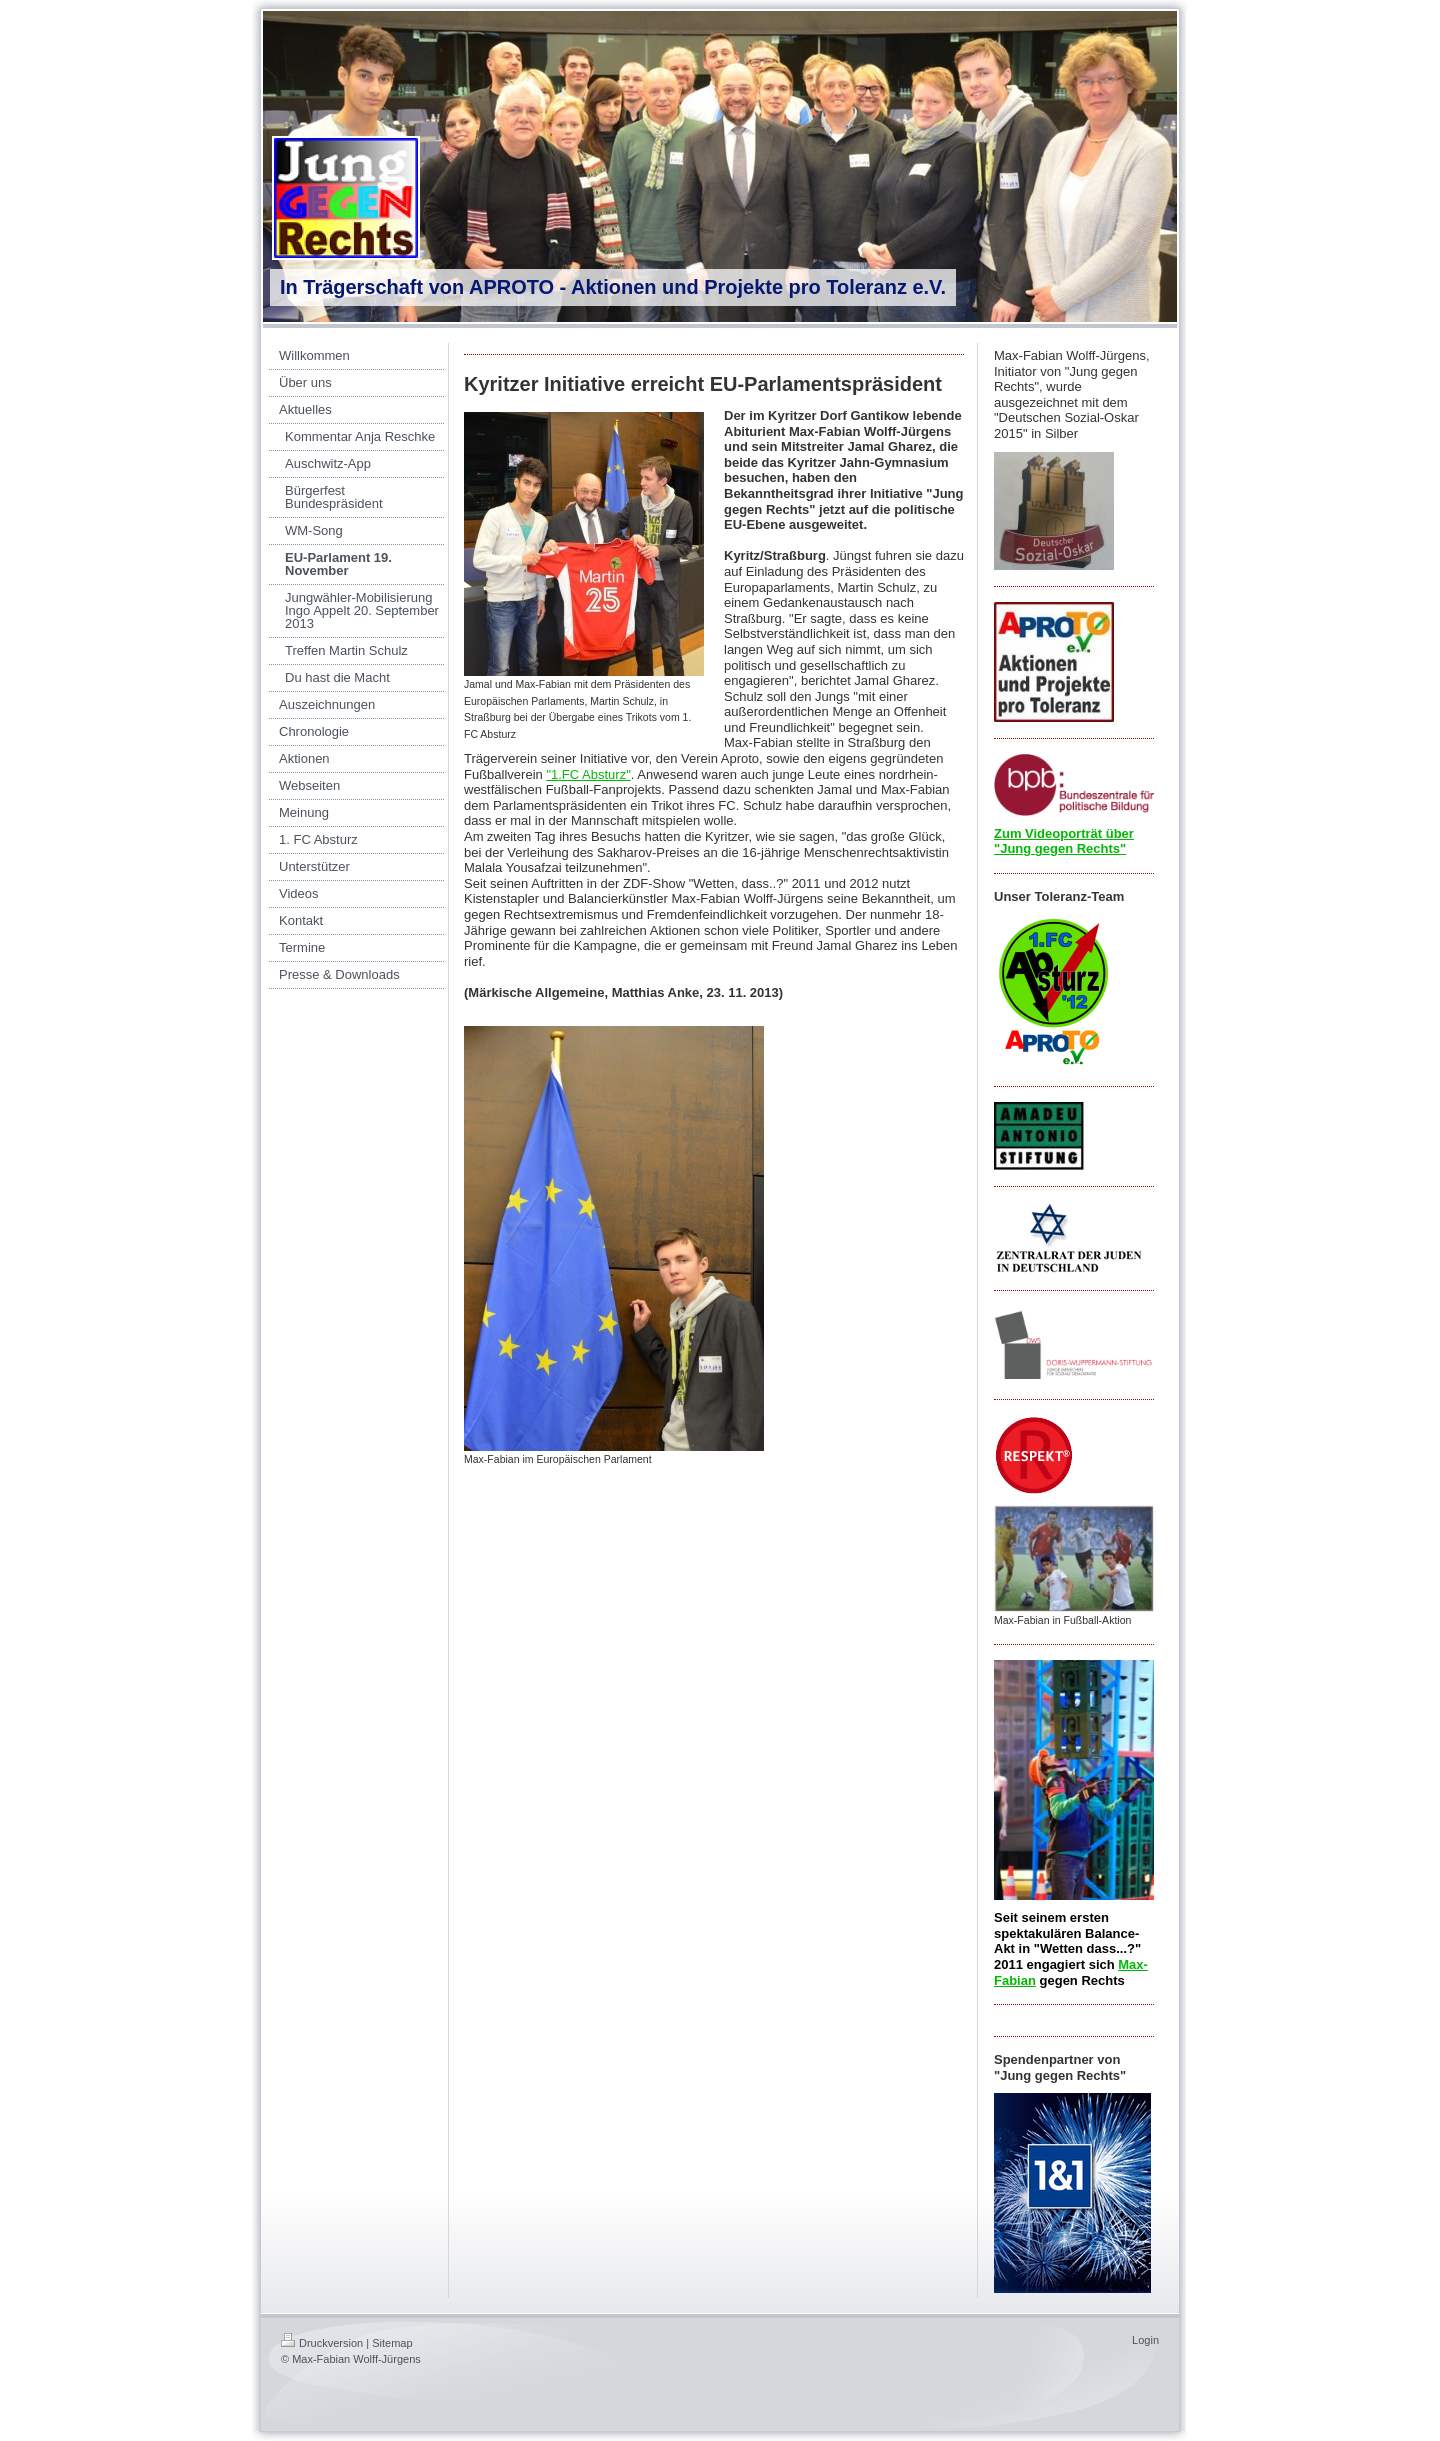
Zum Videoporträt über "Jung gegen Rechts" (1064, 841)
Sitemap (392, 2343)
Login (1145, 2340)
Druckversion (322, 2343)
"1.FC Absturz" (588, 774)
